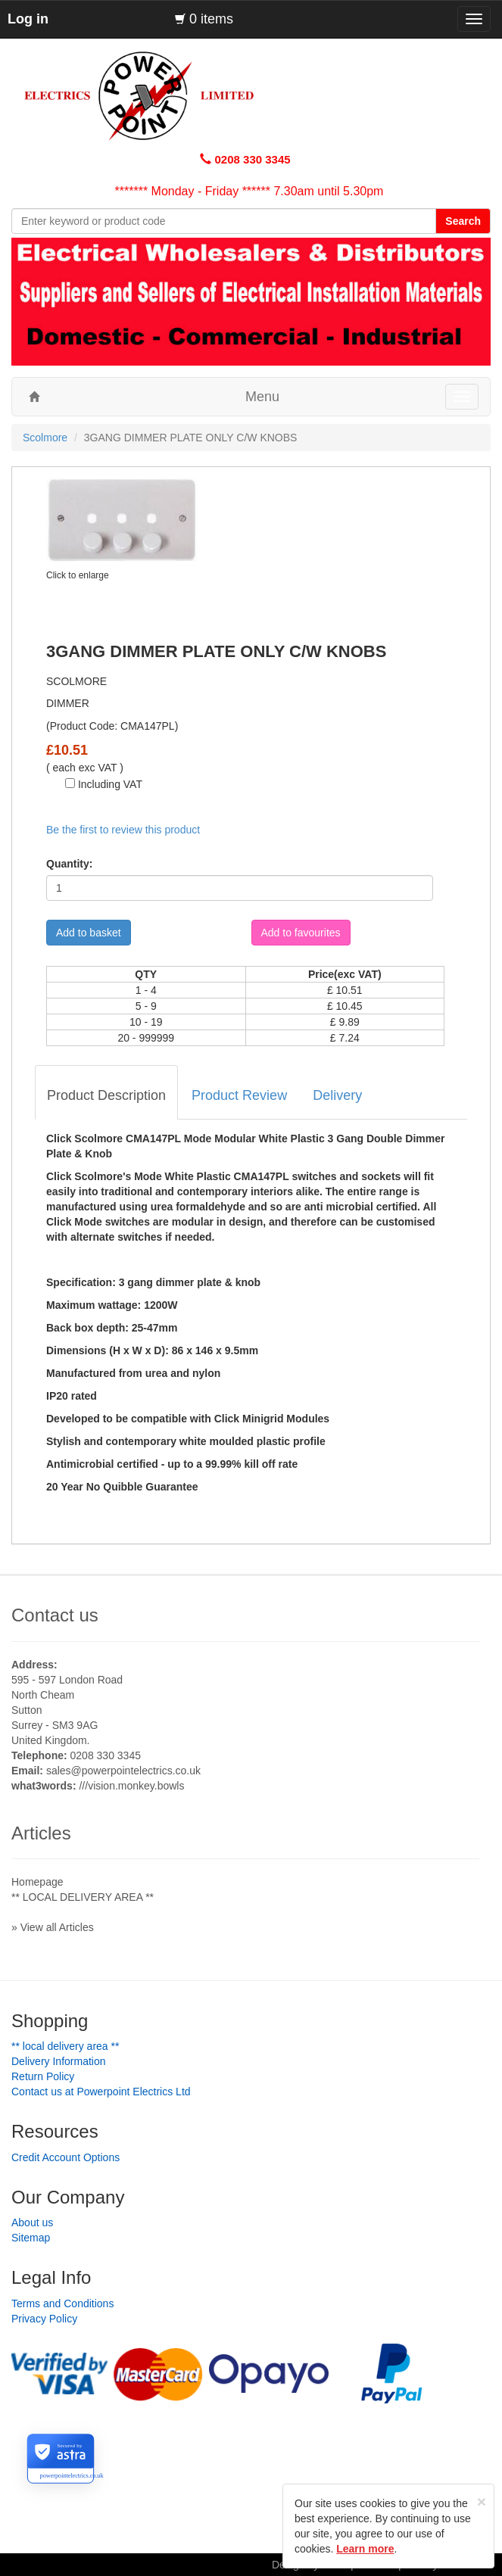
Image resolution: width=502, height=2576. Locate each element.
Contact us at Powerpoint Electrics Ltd (101, 2091)
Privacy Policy (44, 2319)
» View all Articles (52, 1927)
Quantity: (69, 864)
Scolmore (45, 437)
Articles (41, 1833)
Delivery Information (58, 2061)
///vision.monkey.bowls (131, 1786)
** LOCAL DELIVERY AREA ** (82, 1897)
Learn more (365, 2549)
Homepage (37, 1882)
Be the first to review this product (123, 830)
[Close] (481, 2501)
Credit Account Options (65, 2157)
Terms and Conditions (62, 2303)
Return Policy (42, 2076)
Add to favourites (301, 933)
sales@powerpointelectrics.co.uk (123, 1771)
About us (32, 2222)
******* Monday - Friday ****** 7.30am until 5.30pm (249, 191)
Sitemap (30, 2238)
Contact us (54, 1615)
